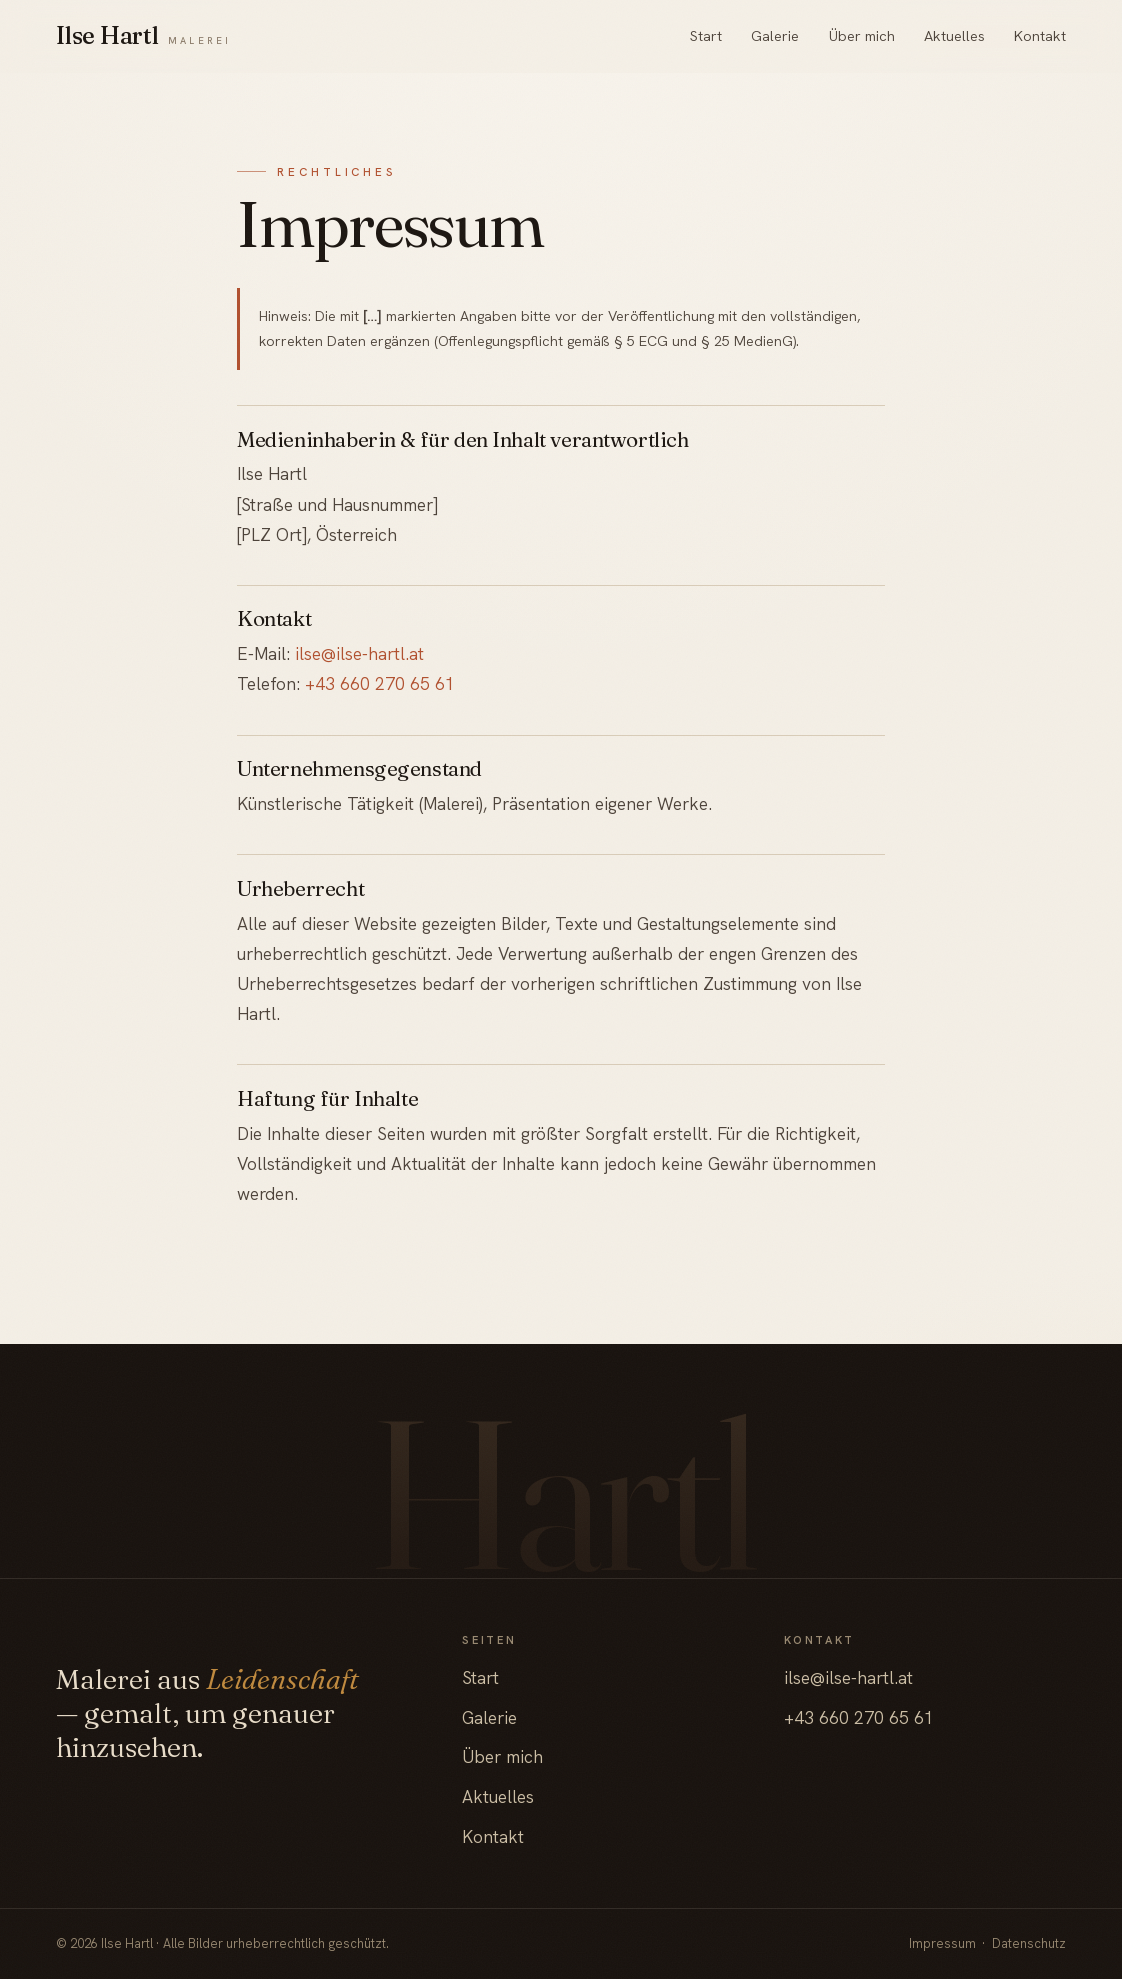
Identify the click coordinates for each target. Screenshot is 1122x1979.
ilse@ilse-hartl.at (359, 653)
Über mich (862, 35)
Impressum (942, 1943)
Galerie (775, 35)
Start (706, 35)
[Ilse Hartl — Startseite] (143, 36)
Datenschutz (1029, 1943)
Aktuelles (954, 35)
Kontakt (1040, 35)
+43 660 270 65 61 (380, 683)
